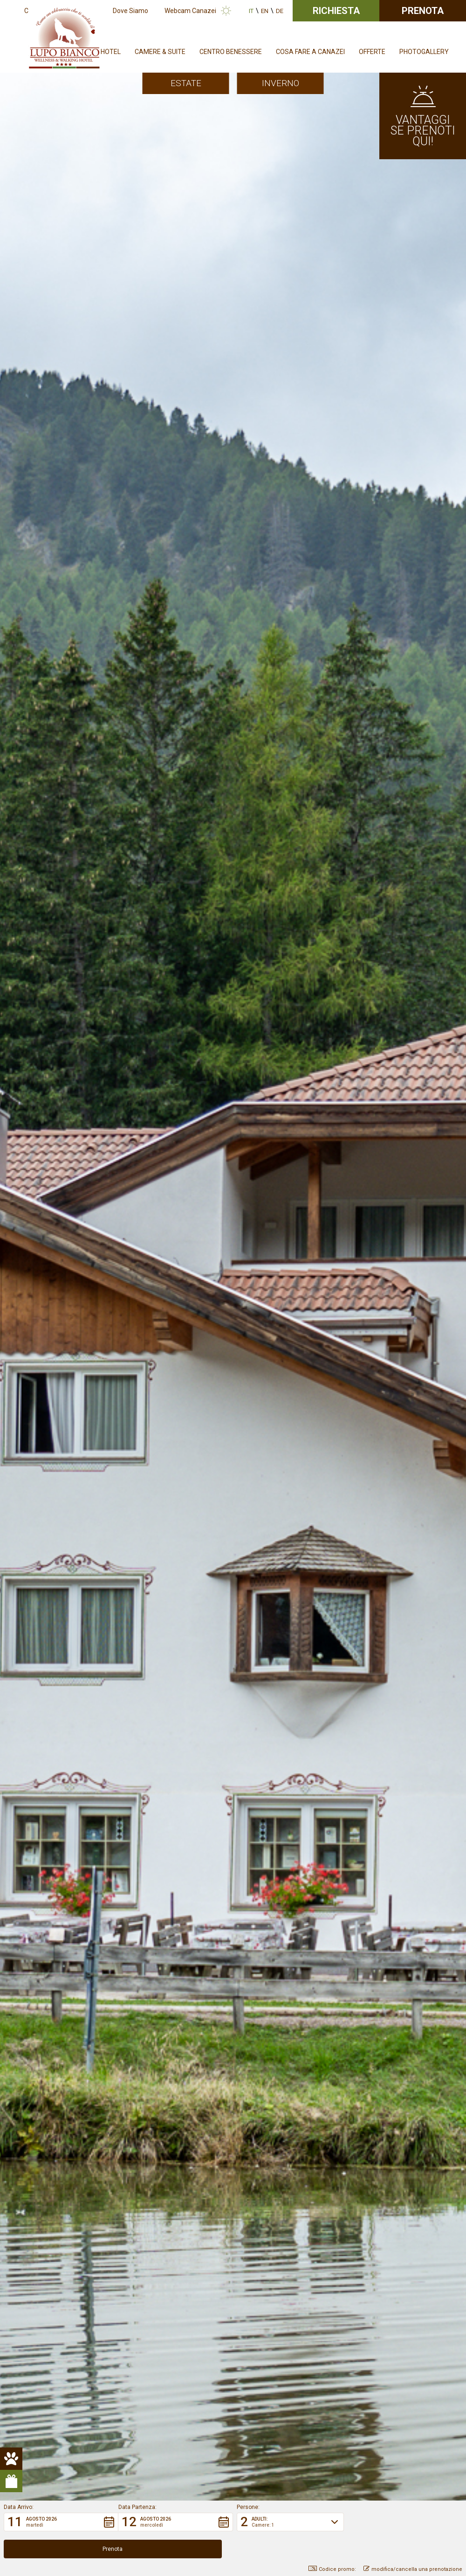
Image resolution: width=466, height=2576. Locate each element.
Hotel (111, 51)
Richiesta (336, 10)
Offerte (372, 51)
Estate (186, 83)
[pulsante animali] (11, 218)
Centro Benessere (230, 51)
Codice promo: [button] (332, 2569)
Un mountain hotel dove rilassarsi (405, 1479)
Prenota (423, 10)
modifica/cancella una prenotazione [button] (412, 2569)
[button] (61, 2549)
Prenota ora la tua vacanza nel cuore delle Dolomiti (139, 1230)
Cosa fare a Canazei (310, 51)
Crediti (234, 2403)
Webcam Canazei (190, 10)
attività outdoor (88, 709)
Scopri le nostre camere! (95, 1035)
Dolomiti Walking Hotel (148, 735)
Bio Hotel (132, 917)
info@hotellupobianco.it (339, 2343)
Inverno (280, 83)
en (264, 10)
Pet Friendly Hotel (154, 1165)
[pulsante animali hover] (11, 240)
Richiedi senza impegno (233, 2232)
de (279, 10)
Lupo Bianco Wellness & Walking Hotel (126, 409)
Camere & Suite (160, 51)
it (251, 10)
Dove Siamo (130, 10)
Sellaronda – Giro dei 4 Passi (141, 839)
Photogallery (424, 51)
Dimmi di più (113, 1490)
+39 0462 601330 (273, 2343)
